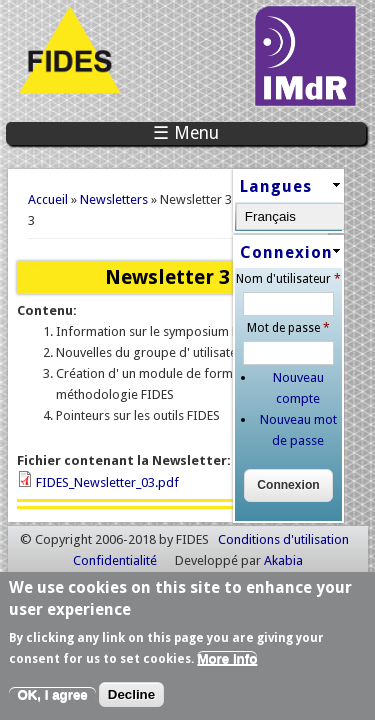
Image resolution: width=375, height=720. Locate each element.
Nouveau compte (306, 384)
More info (227, 661)
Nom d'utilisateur (295, 286)
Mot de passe (295, 335)
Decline (131, 698)
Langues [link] (267, 187)
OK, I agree (52, 698)
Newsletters (114, 199)
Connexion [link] (277, 258)
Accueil (48, 199)
